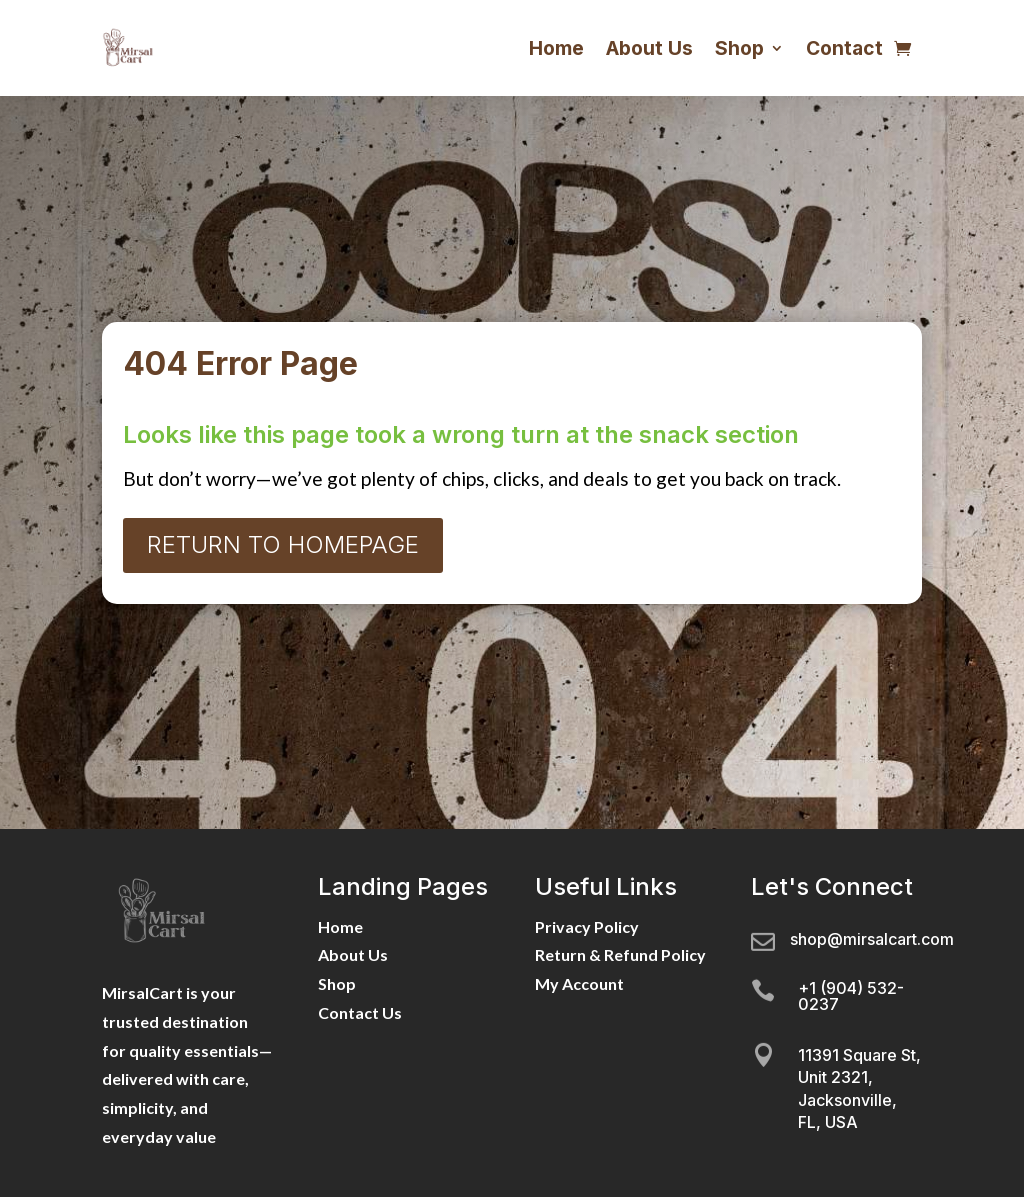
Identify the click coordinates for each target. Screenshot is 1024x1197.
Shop (739, 48)
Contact (844, 48)
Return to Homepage (283, 544)
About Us (649, 48)
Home (556, 48)
